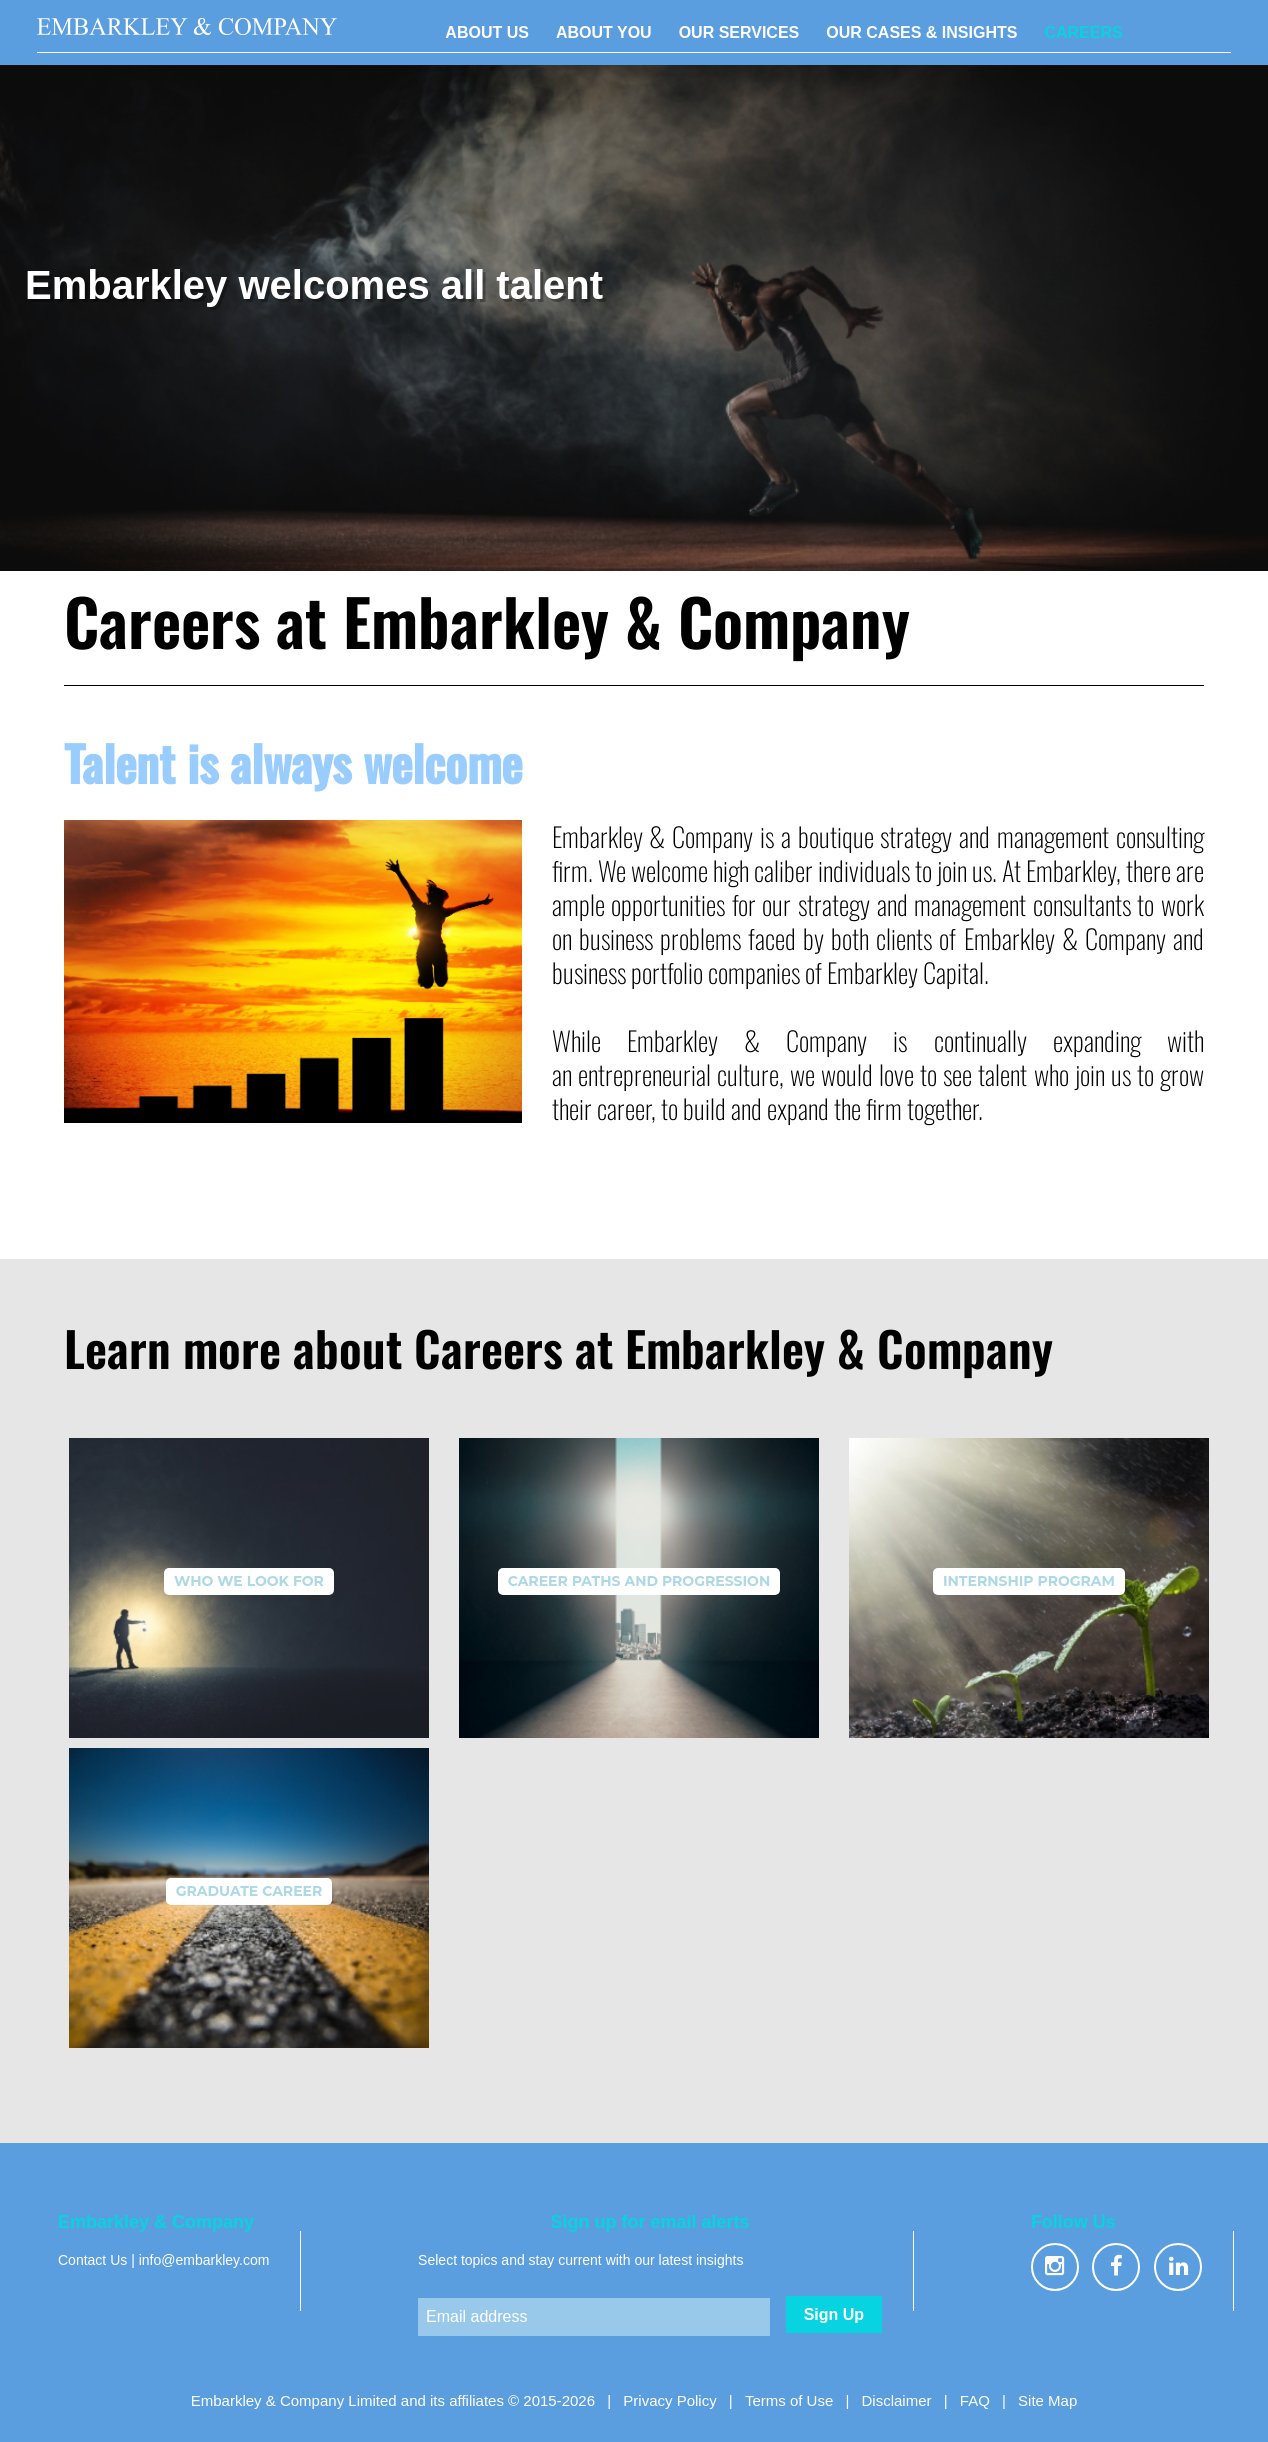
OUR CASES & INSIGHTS (921, 32)
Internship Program (1029, 1581)
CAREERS (1083, 32)
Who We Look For (249, 1581)
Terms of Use (789, 2400)
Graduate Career (249, 1891)
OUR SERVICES (739, 32)
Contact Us (92, 2260)
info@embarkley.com (204, 2260)
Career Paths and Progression (639, 1581)
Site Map (1047, 2400)
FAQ (975, 2400)
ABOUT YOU (604, 32)
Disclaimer (897, 2400)
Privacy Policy (669, 2400)
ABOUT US (487, 32)
